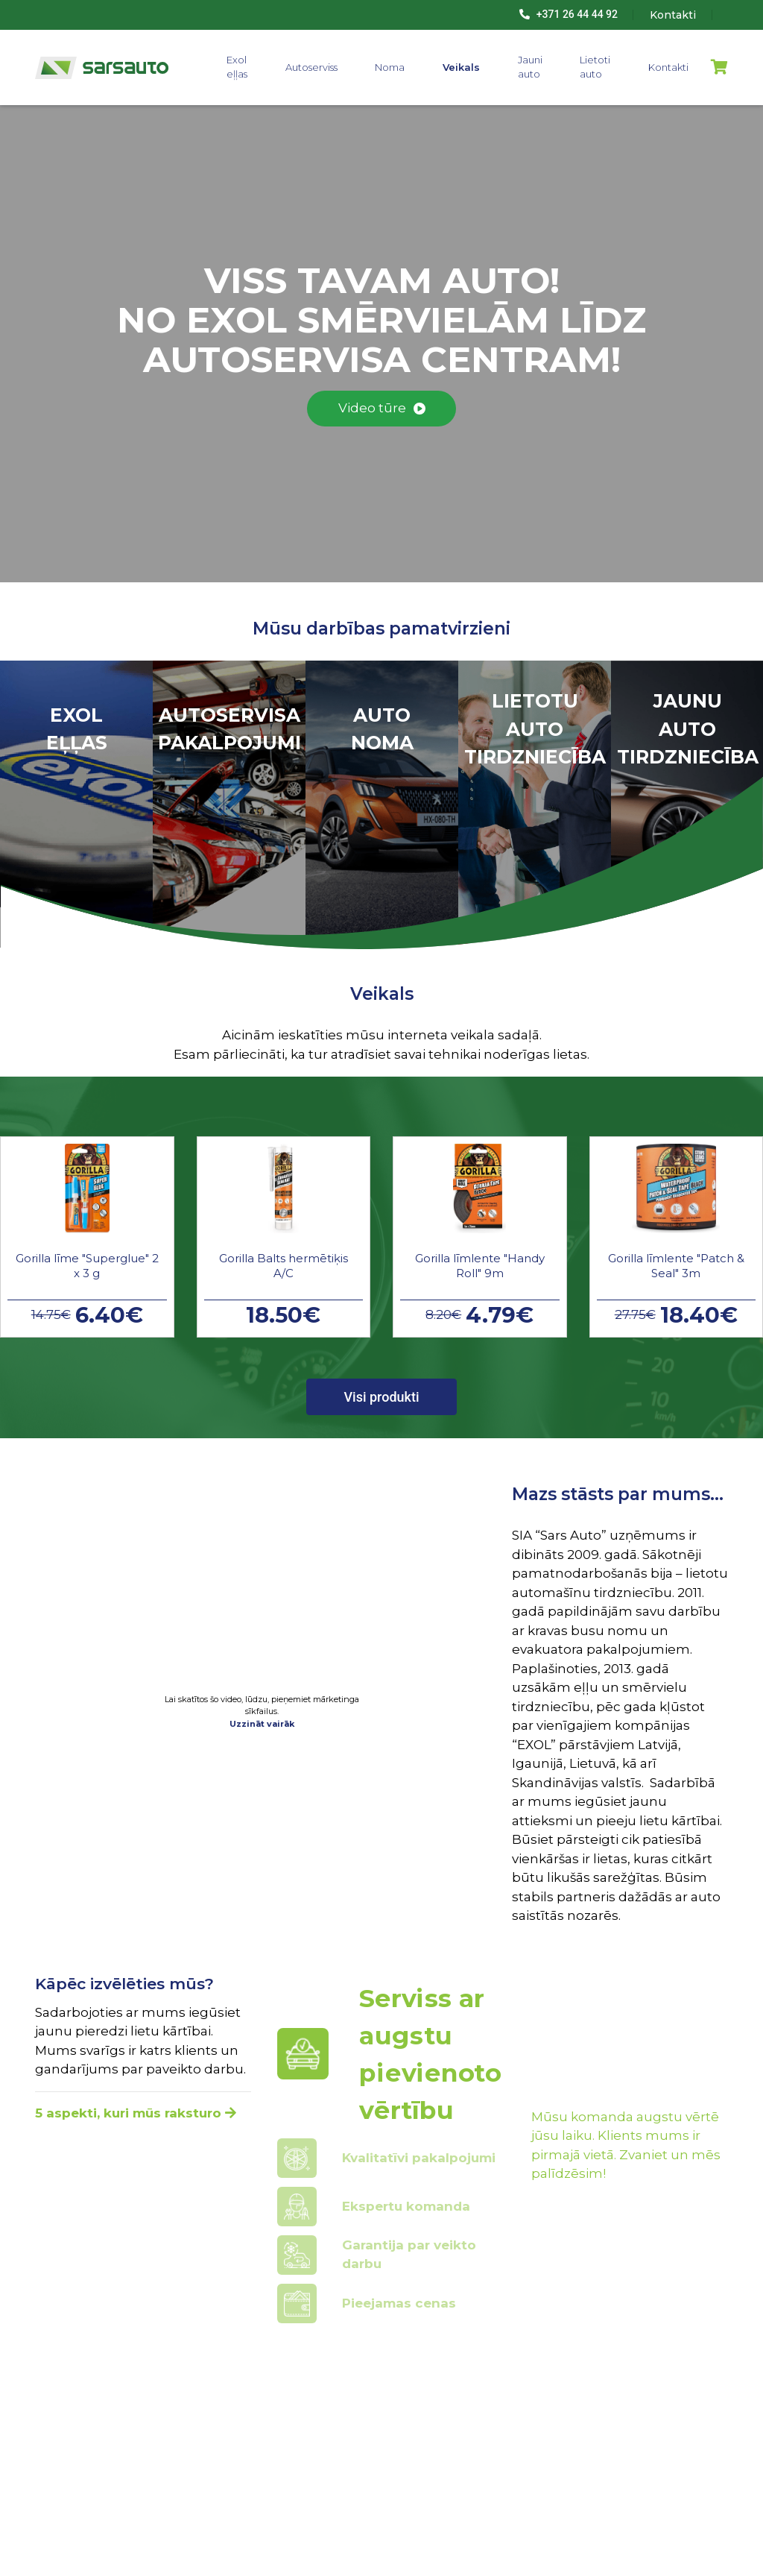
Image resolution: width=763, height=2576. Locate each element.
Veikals (461, 67)
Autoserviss (311, 67)
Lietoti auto (595, 67)
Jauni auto (530, 67)
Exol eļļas (237, 67)
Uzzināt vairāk (261, 1724)
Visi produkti (381, 1397)
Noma (390, 67)
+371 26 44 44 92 (568, 14)
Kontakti (668, 67)
